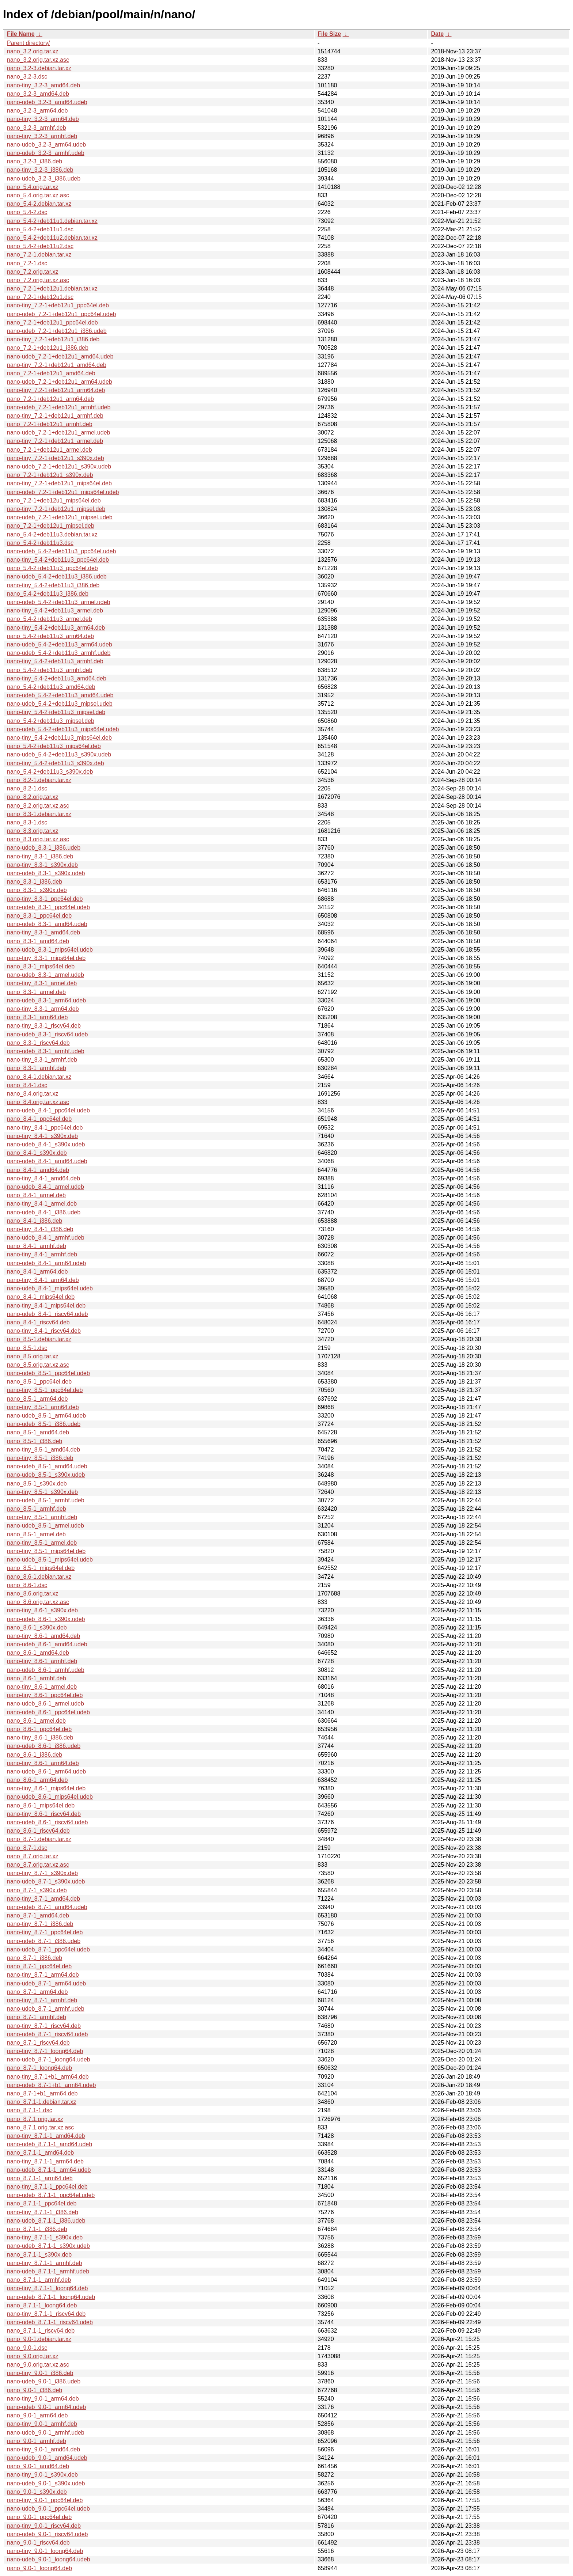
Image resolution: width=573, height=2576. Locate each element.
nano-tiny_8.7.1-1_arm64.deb (45, 2161)
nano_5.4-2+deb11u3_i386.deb (47, 594)
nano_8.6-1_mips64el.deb (41, 1805)
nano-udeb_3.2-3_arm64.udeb (46, 144)
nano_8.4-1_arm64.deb (37, 1271)
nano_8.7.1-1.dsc (29, 2110)
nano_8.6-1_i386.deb (34, 1755)
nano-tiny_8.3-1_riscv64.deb (44, 1026)
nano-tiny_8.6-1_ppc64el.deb (45, 1695)
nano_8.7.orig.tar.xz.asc (38, 1865)
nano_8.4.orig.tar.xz (32, 1093)
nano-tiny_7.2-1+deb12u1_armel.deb (55, 441)
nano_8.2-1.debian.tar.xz (39, 780)
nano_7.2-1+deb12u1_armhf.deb (49, 424)
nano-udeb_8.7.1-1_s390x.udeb (48, 2246)
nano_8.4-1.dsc (27, 1085)
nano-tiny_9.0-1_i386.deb (40, 2373)
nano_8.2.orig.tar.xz (32, 797)
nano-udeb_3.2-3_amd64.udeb (47, 102)
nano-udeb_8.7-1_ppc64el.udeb (48, 1949)
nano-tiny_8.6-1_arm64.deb (43, 1763)
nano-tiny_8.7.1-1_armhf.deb (44, 2263)
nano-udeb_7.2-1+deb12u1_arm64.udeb (59, 382)
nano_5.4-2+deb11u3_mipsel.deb (50, 721)
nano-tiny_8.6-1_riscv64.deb (44, 1814)
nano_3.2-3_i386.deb (34, 161)
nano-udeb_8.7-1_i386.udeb (43, 1941)
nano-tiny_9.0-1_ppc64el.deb (45, 2500)
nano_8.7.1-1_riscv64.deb (41, 2330)
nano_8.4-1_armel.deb (36, 1195)
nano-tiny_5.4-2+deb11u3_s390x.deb (55, 763)
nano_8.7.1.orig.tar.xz (35, 2119)
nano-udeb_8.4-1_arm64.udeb (46, 1263)
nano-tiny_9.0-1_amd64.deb (43, 2449)
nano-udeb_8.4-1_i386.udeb (43, 1212)
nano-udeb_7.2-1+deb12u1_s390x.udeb (59, 466)
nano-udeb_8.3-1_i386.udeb (43, 848)
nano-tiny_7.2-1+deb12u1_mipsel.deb (56, 509)
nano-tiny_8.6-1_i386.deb (40, 1737)
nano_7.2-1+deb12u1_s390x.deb (50, 475)
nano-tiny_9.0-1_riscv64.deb (44, 2526)
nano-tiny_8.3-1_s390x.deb (42, 865)
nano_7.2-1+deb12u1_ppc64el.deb (52, 322)
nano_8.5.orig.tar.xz (32, 1356)
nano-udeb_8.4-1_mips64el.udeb (50, 1288)
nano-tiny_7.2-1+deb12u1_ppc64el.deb (58, 305)
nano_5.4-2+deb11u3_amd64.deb (51, 687)
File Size (329, 34)
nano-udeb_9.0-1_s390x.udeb (46, 2483)
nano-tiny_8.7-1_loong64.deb (45, 2051)
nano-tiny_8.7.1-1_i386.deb (42, 2212)
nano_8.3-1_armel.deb (36, 992)
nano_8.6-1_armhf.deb (36, 1678)
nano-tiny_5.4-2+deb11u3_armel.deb (55, 610)
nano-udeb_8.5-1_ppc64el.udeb (48, 1373)
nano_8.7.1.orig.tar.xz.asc (40, 2127)
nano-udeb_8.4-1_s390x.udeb (46, 1144)
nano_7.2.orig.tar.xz (32, 272)
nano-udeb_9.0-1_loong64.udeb (48, 2559)
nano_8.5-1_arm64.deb (37, 1399)
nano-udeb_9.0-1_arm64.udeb (46, 2407)
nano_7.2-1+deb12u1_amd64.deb (51, 373)
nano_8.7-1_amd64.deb (38, 1915)
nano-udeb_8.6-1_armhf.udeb (45, 1670)
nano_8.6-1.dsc (27, 1585)
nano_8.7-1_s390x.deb (37, 1890)
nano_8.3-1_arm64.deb (37, 1017)
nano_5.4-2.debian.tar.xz (39, 204)
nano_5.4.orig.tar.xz (32, 187)
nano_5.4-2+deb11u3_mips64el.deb (54, 746)
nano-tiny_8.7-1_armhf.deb (42, 2000)
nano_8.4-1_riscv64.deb (38, 1322)
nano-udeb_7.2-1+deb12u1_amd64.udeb (60, 356)
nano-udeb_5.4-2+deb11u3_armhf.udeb (58, 653)
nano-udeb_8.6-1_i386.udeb (43, 1746)
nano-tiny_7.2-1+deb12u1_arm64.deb (56, 390)
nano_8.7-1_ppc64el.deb (39, 1966)
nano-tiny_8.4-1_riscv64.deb (44, 1331)
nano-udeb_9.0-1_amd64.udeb (47, 2458)
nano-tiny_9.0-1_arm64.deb (43, 2398)
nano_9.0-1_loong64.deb (39, 2568)
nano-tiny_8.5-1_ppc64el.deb (45, 1390)
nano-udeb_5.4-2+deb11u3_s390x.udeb (59, 754)
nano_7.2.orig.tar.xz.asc (38, 280)
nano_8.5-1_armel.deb (36, 1534)
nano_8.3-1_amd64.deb (38, 941)
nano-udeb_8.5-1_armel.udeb (45, 1525)
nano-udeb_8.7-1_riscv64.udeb (47, 2034)
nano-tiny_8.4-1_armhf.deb (42, 1254)
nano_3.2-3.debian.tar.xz (39, 68)
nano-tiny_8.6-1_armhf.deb (42, 1661)
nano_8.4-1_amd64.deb (38, 1170)
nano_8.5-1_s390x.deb (37, 1483)
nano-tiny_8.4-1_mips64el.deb (46, 1305)
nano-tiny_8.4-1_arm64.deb (43, 1280)
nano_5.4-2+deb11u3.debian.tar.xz (52, 534)
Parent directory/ (28, 43)
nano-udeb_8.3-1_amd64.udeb (47, 924)
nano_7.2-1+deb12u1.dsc (40, 297)
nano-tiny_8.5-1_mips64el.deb (46, 1551)
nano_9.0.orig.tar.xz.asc (38, 2364)
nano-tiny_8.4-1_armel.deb (42, 1203)
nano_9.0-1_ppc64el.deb (39, 2517)
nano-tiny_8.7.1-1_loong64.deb (47, 2288)
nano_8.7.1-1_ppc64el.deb (41, 2203)
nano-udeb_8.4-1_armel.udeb (45, 1187)
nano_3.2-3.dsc (27, 76)
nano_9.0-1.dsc (27, 2348)
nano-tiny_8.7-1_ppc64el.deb (45, 1932)
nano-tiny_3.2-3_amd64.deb (43, 85)
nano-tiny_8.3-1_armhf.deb (42, 1059)
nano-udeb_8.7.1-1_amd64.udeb (49, 2144)
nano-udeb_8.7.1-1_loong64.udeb (51, 2297)
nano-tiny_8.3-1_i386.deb (40, 856)
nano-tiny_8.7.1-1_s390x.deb (45, 2237)
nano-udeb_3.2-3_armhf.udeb (45, 153)
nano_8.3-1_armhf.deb (36, 1068)
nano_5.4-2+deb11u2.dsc (40, 246)
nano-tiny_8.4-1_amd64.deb (43, 1178)
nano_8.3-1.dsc (27, 822)
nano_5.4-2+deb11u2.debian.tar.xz (52, 238)
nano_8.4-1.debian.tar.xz (39, 1077)
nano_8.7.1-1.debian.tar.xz (41, 2102)
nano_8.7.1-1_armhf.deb (39, 2280)
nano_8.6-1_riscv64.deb (38, 1831)
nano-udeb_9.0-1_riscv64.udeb (47, 2534)
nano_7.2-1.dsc (27, 263)
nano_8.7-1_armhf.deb (36, 2017)
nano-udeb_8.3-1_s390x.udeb (46, 873)
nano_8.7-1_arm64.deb (37, 1992)
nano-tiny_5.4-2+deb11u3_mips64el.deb (59, 738)
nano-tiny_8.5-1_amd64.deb (43, 1449)
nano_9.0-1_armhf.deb (36, 2441)
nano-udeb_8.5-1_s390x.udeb (46, 1475)
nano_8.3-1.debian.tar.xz (39, 814)
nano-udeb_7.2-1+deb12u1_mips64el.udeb (63, 492)
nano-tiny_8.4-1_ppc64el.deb (45, 1127)
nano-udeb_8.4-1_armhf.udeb (45, 1237)
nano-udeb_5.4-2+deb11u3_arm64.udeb (59, 644)
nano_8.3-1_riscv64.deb (38, 1043)
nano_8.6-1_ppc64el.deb (39, 1729)
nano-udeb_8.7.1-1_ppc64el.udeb (51, 2195)
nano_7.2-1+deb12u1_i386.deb (47, 348)
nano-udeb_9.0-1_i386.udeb (43, 2381)
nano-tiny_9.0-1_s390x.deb (42, 2474)
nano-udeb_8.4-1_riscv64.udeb (47, 1314)
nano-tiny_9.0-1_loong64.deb (45, 2551)
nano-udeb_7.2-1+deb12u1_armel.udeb (58, 432)
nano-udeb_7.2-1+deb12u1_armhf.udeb (58, 407)
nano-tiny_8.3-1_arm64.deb (43, 1009)
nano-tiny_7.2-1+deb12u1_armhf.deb (55, 416)
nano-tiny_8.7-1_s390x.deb (42, 1873)
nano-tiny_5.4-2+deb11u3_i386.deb (53, 585)
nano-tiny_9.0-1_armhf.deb (42, 2424)
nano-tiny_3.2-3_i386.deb (40, 170)
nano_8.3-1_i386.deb (34, 882)
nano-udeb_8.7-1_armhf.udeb (45, 2009)
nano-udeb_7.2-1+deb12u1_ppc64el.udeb (61, 314)
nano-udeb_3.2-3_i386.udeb (43, 178)
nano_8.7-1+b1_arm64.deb (42, 2093)
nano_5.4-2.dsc (27, 212)
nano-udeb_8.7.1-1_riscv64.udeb (50, 2322)
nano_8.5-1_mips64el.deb (41, 1568)
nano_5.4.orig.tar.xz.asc (38, 195)
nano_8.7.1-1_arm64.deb (40, 2178)
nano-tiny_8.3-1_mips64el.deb (46, 958)
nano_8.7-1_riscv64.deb (38, 2043)
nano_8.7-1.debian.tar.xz (39, 1839)
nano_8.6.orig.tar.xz (32, 1593)
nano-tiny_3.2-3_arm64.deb (43, 119)
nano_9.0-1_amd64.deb (38, 2466)
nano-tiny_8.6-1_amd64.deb (43, 1636)
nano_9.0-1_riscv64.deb (38, 2542)
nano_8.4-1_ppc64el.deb (39, 1119)
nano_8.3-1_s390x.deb (37, 890)
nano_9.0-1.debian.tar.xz (39, 2339)
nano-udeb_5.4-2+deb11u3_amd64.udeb (60, 695)
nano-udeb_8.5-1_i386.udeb (43, 1424)
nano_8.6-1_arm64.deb (37, 1780)
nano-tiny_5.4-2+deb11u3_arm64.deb (56, 628)
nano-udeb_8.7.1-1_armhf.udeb (48, 2271)
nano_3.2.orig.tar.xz (32, 51)
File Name (21, 34)
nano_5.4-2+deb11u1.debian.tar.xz (52, 221)
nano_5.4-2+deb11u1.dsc (40, 229)
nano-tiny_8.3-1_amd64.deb (43, 932)
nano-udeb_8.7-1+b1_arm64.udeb (51, 2085)
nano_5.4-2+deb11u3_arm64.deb (50, 636)
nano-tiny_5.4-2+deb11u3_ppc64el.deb (58, 560)
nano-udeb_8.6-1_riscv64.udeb (47, 1822)
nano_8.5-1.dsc (27, 1348)
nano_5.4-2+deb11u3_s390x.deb (50, 772)
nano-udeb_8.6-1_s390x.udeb (46, 1619)
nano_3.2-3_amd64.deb (38, 94)
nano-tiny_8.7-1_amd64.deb (43, 1899)
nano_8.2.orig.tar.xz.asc (38, 806)
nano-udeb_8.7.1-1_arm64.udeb (49, 2170)
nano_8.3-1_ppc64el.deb (39, 916)
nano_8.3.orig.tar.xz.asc (38, 839)
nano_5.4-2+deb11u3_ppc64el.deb (52, 568)
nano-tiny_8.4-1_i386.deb (40, 1229)
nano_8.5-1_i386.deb (34, 1441)
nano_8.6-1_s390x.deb (37, 1627)
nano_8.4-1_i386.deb (34, 1221)
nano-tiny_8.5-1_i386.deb (40, 1458)
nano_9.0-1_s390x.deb (37, 2492)
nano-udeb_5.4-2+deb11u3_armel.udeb (58, 602)
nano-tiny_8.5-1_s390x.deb (42, 1492)
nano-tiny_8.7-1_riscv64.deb (44, 2026)
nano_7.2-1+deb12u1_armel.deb (49, 450)
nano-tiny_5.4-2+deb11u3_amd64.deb (56, 678)
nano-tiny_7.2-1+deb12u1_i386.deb (53, 339)
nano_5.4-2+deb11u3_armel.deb (49, 619)
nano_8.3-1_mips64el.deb (41, 966)
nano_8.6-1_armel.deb (36, 1721)
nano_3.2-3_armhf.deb (36, 128)
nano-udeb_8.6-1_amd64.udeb (47, 1644)
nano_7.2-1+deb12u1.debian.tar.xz (52, 288)
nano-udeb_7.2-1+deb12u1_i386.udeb (57, 331)
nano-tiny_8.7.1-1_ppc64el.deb (47, 2187)
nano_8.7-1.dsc (27, 1848)
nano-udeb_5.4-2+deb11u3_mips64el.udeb (63, 729)
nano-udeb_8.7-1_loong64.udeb (48, 2059)
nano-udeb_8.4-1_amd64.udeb (47, 1161)
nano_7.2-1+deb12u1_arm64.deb (50, 399)
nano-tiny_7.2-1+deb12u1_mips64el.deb (59, 483)
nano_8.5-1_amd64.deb (38, 1432)
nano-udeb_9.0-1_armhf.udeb (45, 2432)
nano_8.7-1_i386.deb (34, 1958)
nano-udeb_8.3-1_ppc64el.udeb (48, 907)
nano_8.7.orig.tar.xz (32, 1856)
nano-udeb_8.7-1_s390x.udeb (46, 1881)
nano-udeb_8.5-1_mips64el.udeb (50, 1559)
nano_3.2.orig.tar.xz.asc (38, 60)
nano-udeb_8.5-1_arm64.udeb (46, 1415)
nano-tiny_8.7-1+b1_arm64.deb (48, 2077)
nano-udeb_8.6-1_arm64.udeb (46, 1771)
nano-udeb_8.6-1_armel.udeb (45, 1703)
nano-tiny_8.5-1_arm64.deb (43, 1407)
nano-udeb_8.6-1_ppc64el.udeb (48, 1712)
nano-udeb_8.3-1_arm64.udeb (46, 1000)
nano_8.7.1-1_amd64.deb (40, 2153)
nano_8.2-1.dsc (27, 788)
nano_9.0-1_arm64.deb (37, 2415)
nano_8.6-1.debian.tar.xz (39, 1577)
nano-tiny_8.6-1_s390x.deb (42, 1610)
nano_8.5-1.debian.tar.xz (39, 1339)
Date (437, 34)
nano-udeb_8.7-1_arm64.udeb (46, 1983)
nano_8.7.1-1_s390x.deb (39, 2254)
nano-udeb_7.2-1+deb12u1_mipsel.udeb (60, 517)
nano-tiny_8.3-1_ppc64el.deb (45, 899)
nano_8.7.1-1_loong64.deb (42, 2305)
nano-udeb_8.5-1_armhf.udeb (45, 1500)
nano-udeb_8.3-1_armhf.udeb (45, 1051)
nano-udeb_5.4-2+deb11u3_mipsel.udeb (60, 704)
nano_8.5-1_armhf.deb (36, 1509)
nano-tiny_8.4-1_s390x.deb (42, 1136)
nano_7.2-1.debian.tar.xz (39, 254)
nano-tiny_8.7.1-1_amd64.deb (46, 2136)
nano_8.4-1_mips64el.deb (41, 1297)
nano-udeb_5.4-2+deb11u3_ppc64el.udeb (61, 551)
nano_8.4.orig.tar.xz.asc (38, 1102)
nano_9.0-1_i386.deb (34, 2390)
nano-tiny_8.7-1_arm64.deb (43, 1975)
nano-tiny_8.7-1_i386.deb (40, 1924)
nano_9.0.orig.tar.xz (32, 2356)
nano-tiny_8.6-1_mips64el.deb (46, 1788)
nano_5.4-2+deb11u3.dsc (40, 543)
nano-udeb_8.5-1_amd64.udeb (47, 1466)
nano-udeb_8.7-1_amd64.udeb (47, 1907)
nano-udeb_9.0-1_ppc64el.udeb (48, 2508)
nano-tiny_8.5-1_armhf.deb (42, 1517)
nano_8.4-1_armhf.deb (36, 1246)
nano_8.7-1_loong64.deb (39, 2068)
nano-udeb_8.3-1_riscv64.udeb (47, 1034)
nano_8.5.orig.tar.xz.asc (38, 1365)
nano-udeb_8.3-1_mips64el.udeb (50, 949)
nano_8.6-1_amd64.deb (38, 1653)
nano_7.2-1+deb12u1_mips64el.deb (54, 500)
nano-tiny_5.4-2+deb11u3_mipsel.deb (56, 712)
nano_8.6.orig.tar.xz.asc (38, 1602)
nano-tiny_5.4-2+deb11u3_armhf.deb (55, 661)
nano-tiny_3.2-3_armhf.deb (42, 136)
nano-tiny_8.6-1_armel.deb (42, 1687)
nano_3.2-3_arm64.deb (37, 110)
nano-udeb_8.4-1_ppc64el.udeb (48, 1110)
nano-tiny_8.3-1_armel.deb (42, 983)
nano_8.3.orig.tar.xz (32, 831)
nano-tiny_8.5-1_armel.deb (42, 1543)
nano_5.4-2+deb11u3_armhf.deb (49, 670)
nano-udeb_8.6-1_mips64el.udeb (50, 1797)
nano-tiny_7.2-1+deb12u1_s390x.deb (55, 458)
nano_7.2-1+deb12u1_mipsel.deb (50, 526)
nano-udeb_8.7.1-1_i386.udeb (46, 2221)
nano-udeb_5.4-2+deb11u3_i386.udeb (57, 576)
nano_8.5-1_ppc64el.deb (39, 1381)
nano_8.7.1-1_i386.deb (37, 2229)
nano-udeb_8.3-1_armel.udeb (45, 975)
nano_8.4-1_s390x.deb (37, 1153)
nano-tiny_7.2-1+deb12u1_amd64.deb (56, 365)
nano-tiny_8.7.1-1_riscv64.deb (46, 2314)
